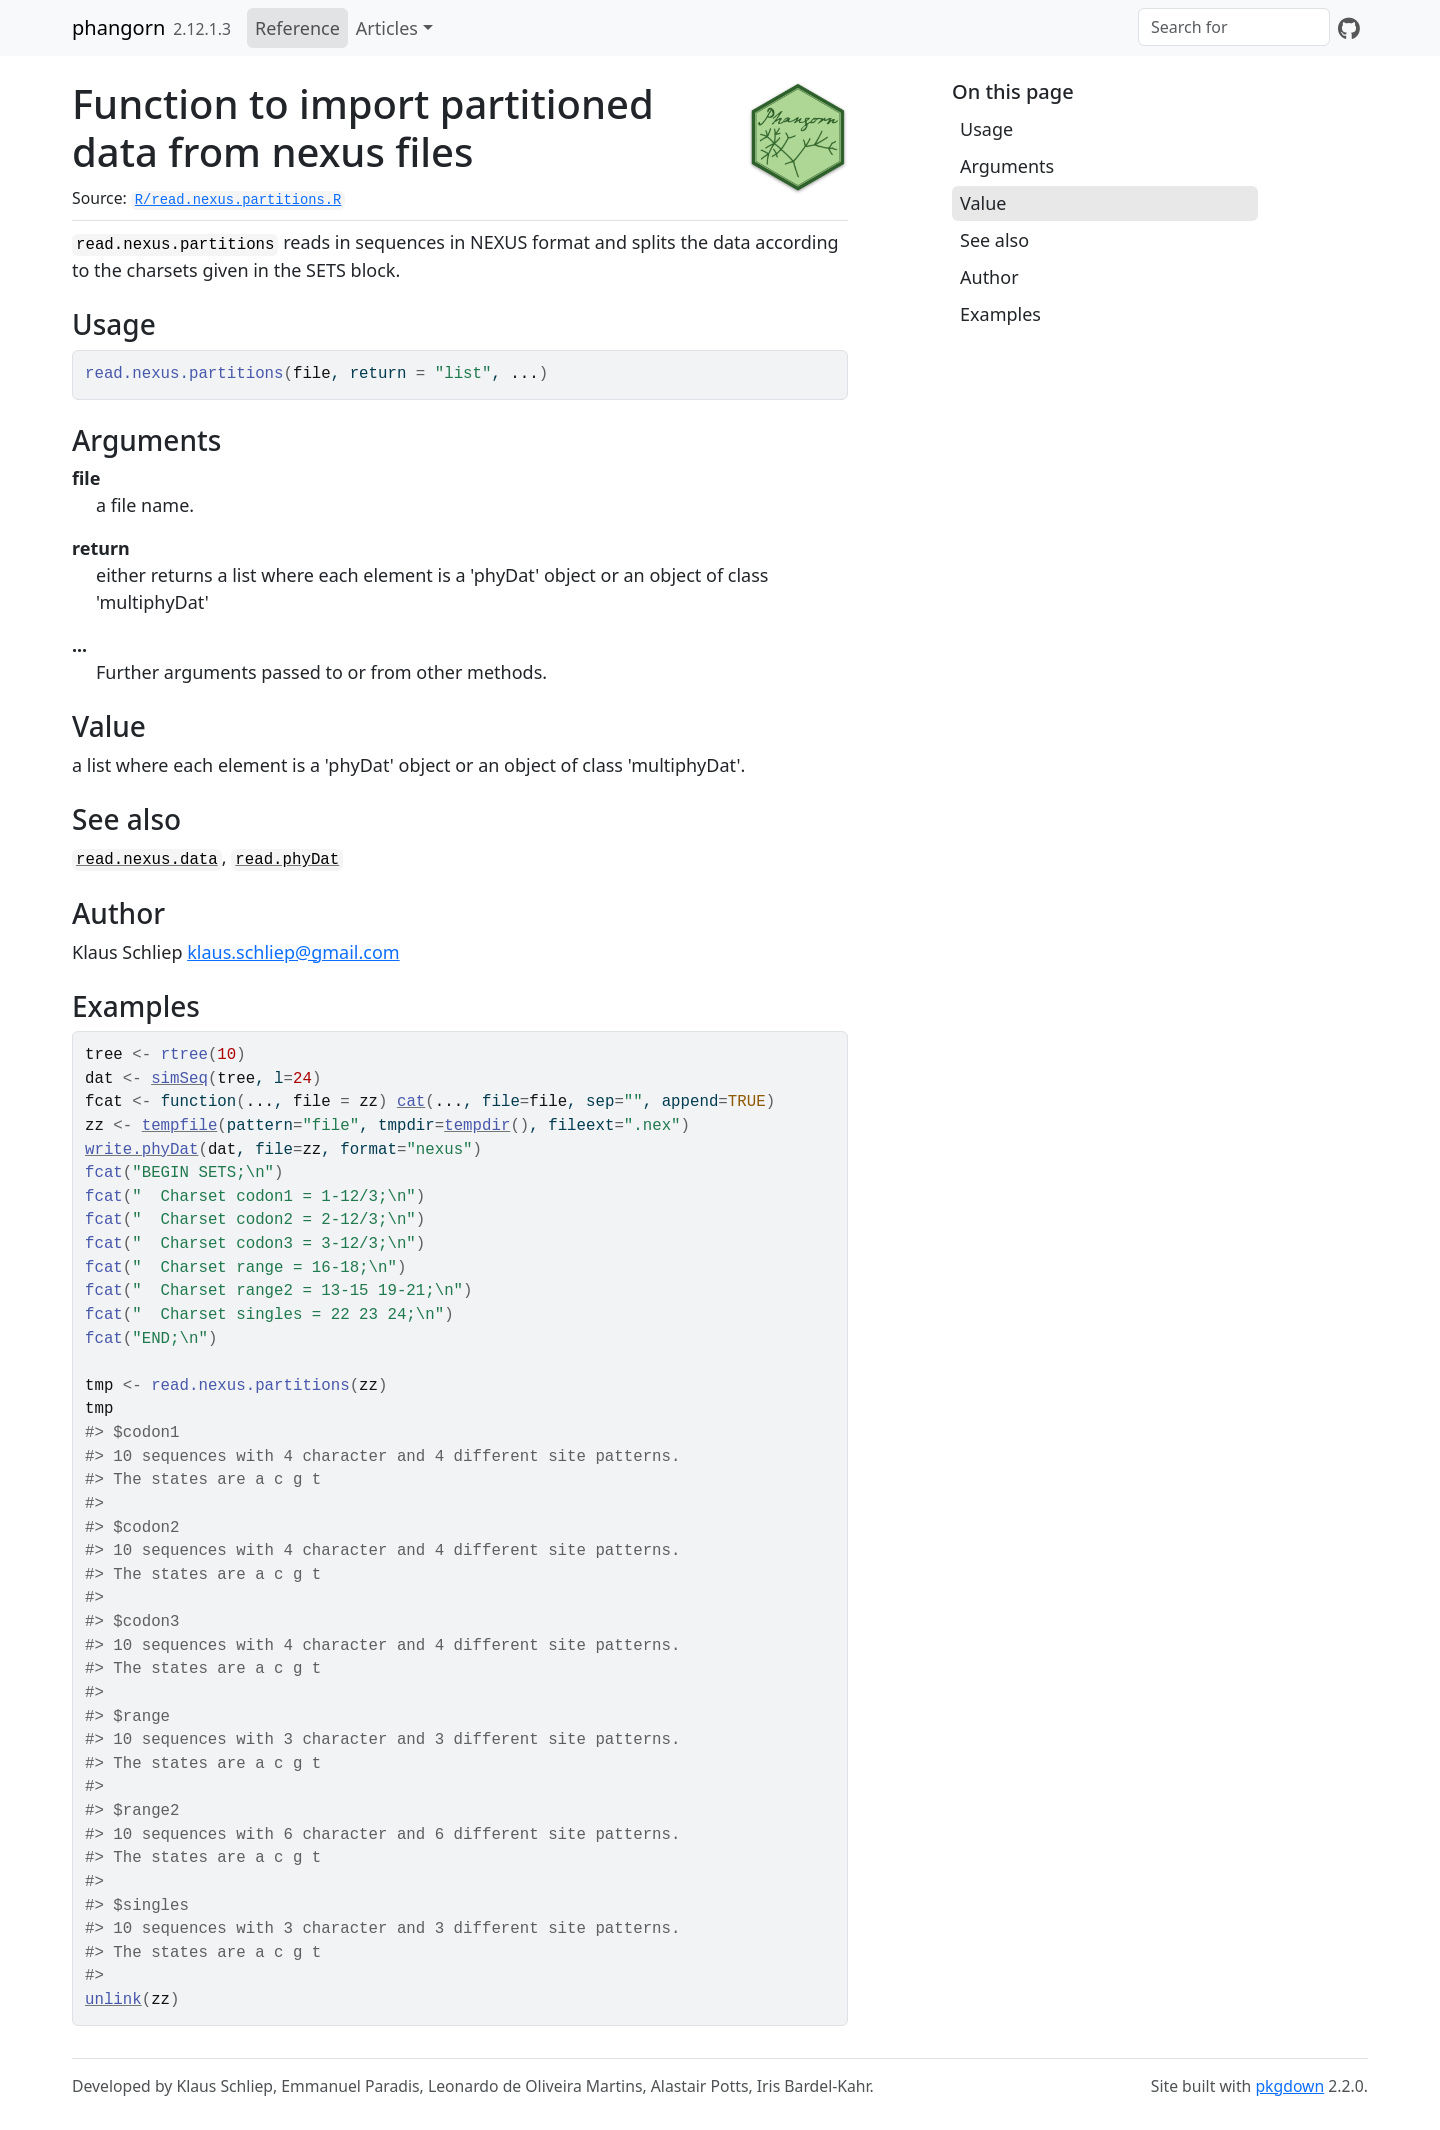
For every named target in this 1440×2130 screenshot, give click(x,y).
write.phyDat (141, 1150)
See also (994, 240)
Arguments (1007, 166)
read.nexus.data (147, 860)
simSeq (179, 1079)
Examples (1000, 314)
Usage (986, 129)
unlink (113, 2000)
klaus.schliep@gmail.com (293, 952)
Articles (387, 28)
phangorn (118, 27)
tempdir (477, 1126)
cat (411, 1102)
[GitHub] (1349, 28)
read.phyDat (287, 860)
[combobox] (1234, 27)
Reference (297, 28)
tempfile (180, 1126)
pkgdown (1289, 2086)
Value (983, 203)
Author (989, 277)
